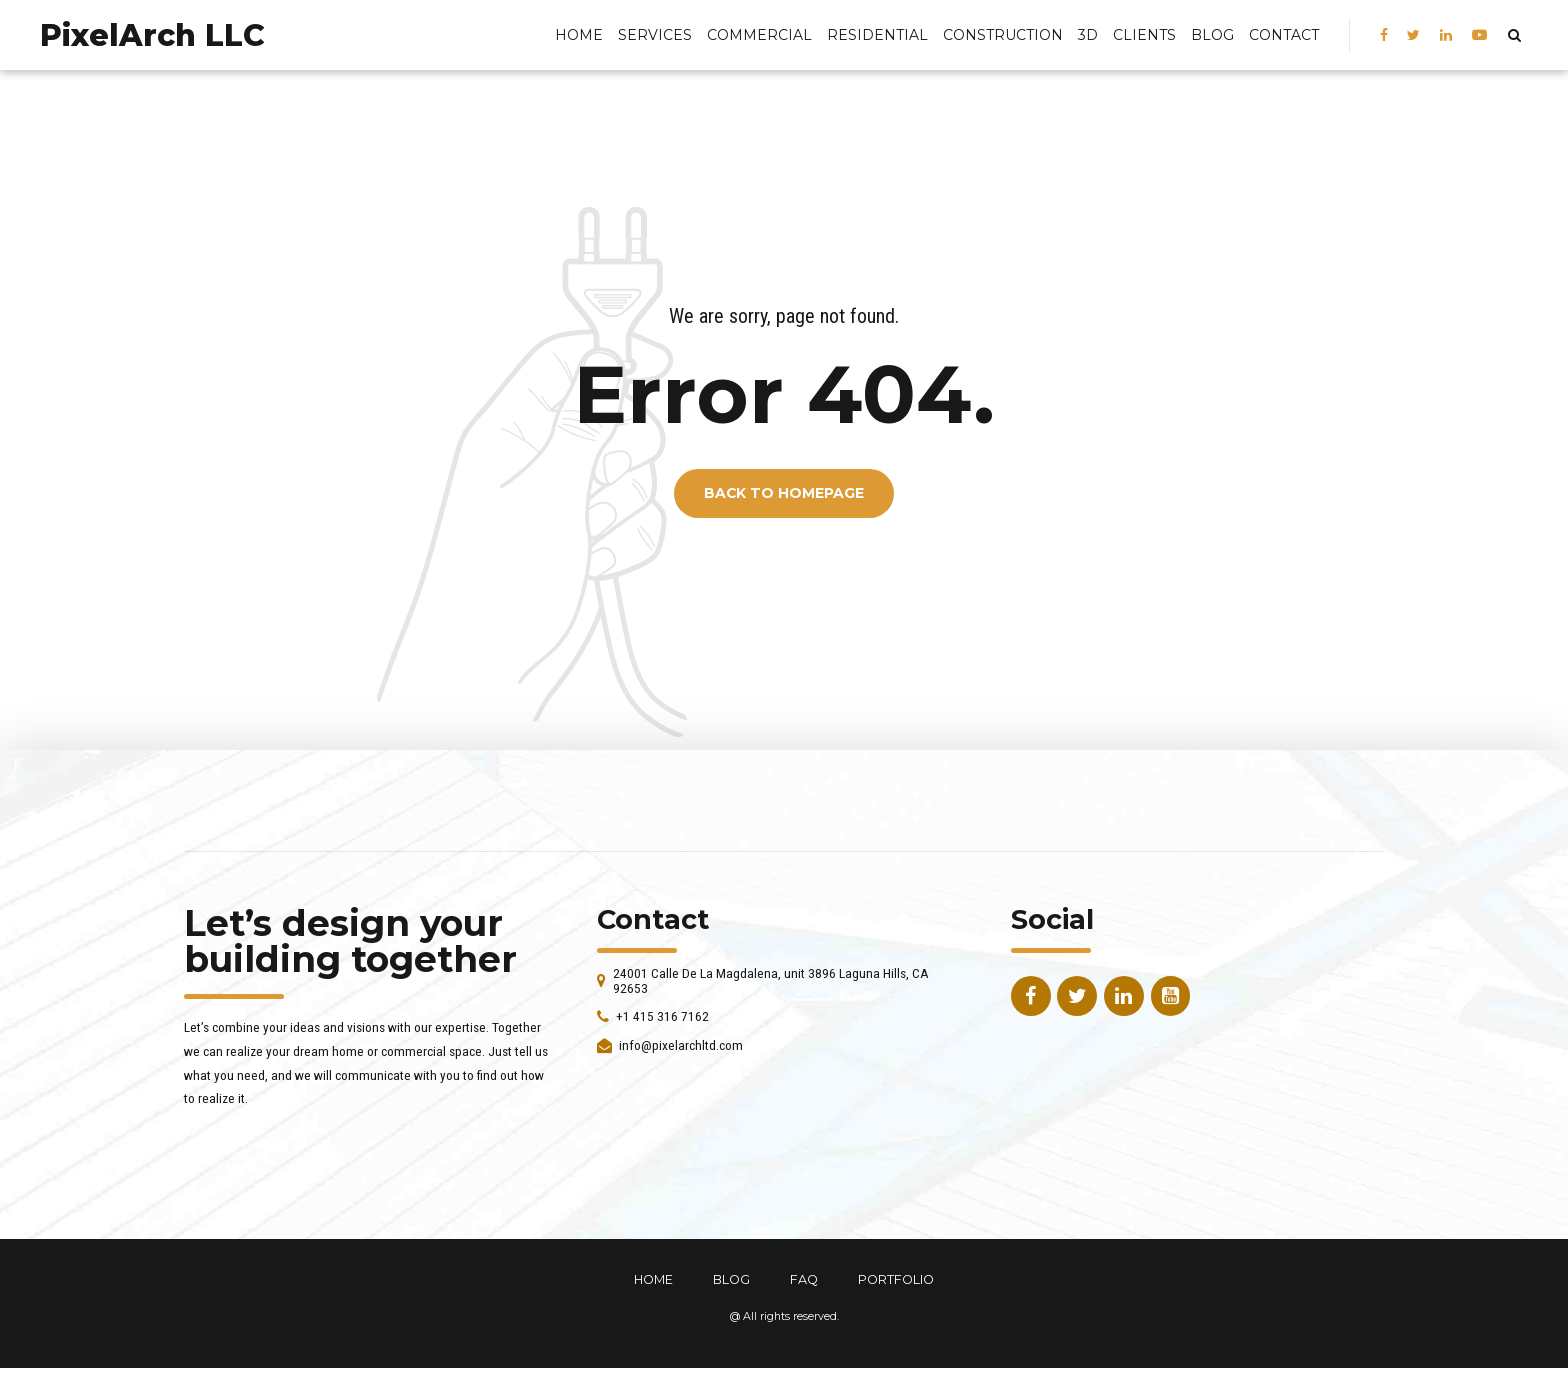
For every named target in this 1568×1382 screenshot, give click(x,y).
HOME (653, 1279)
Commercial (759, 35)
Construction (1003, 35)
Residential (877, 35)
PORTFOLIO (896, 1279)
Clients (1144, 35)
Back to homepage (784, 494)
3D (1088, 35)
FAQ (804, 1279)
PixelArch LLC (152, 35)
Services (655, 35)
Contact (1284, 35)
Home (579, 35)
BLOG (1212, 35)
